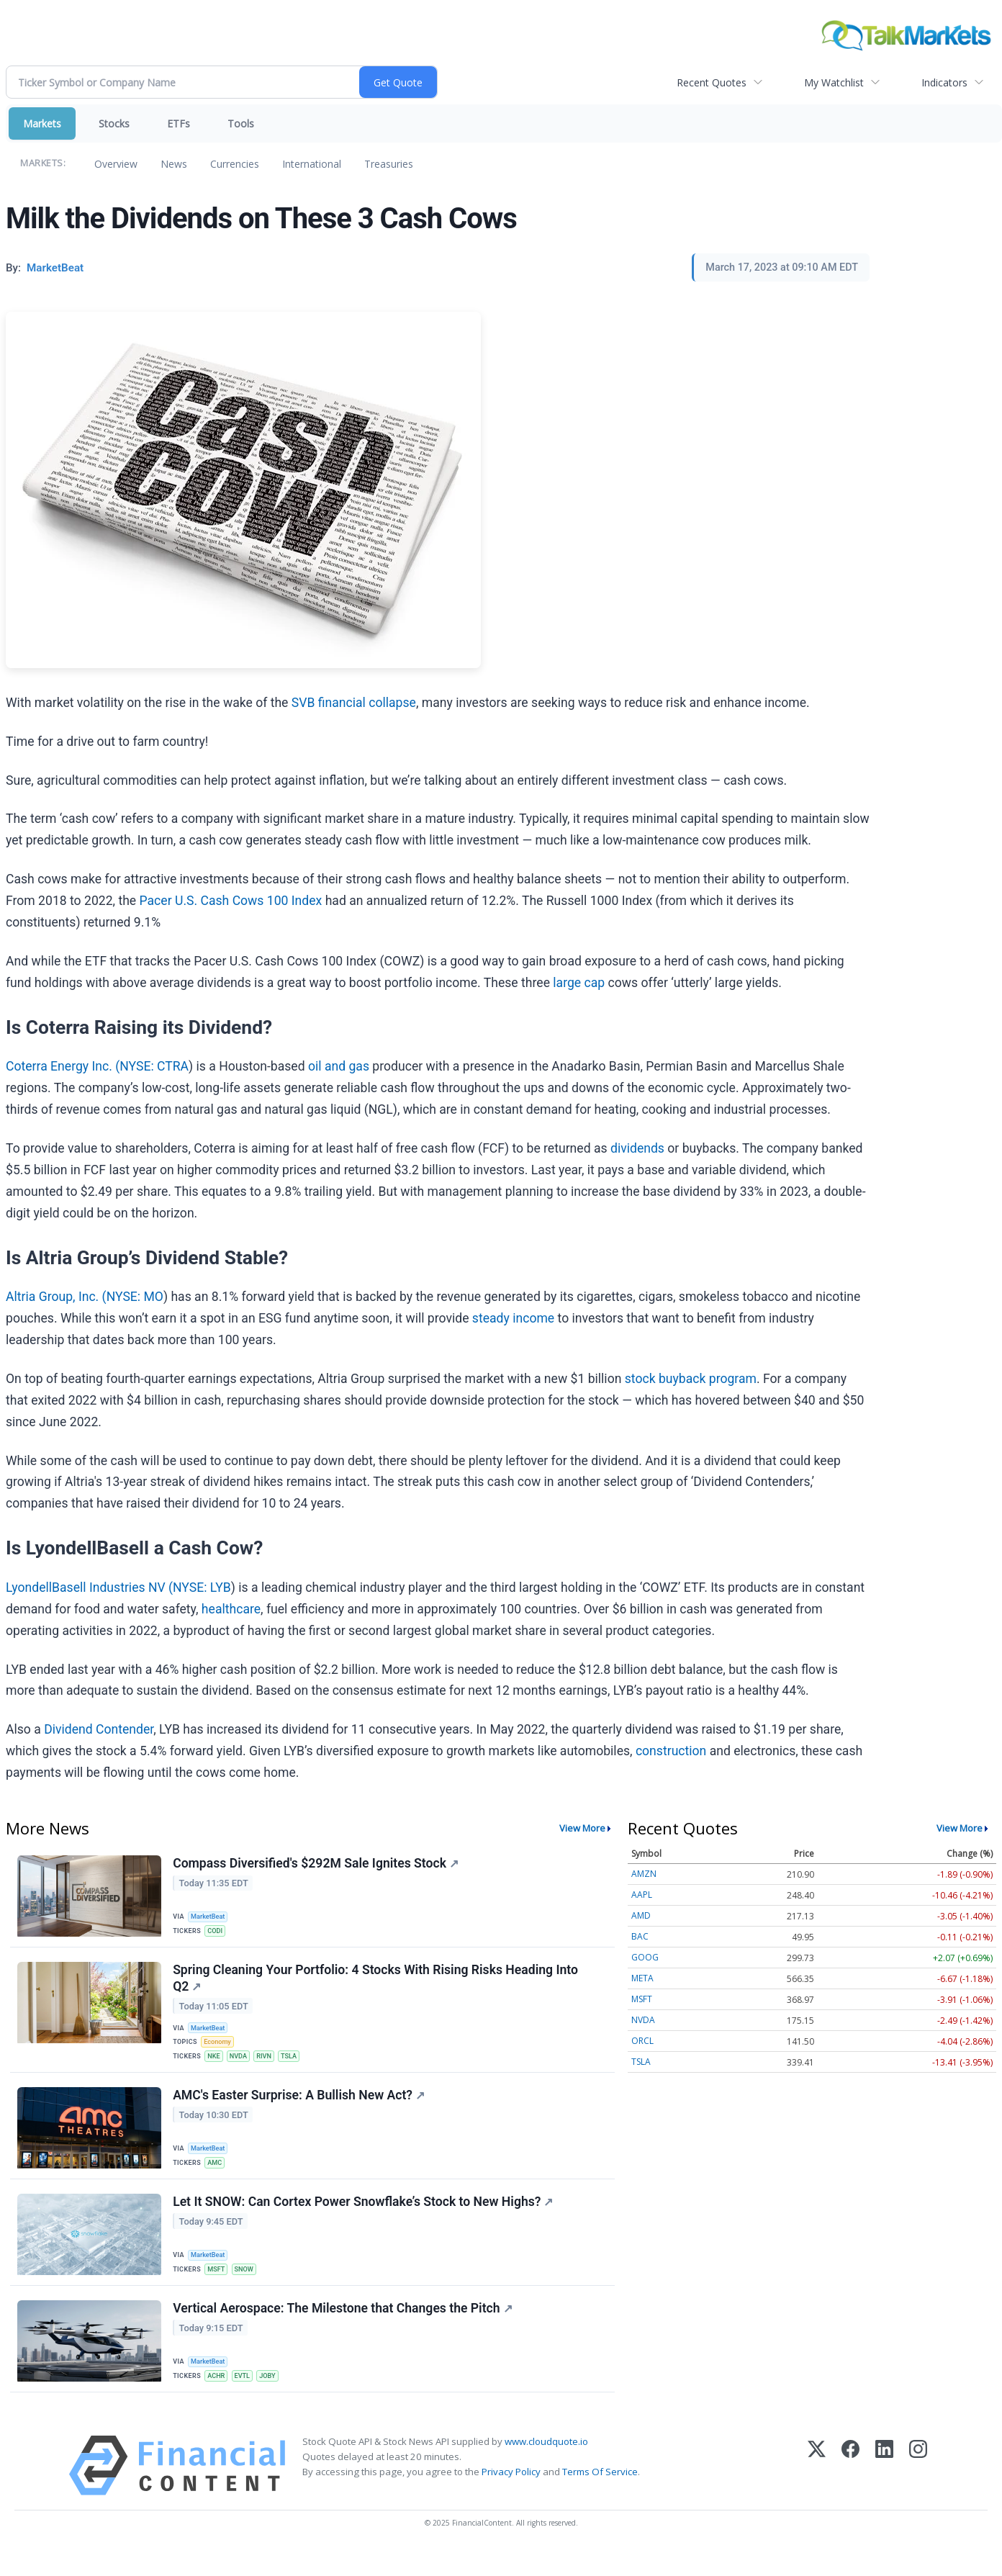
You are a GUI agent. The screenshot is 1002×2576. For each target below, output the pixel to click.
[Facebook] (850, 2490)
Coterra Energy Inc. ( (62, 1066)
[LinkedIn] (884, 2490)
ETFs (178, 123)
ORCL (642, 2041)
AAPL (641, 1894)
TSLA (297, 2065)
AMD (641, 1915)
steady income (513, 1318)
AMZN (643, 1874)
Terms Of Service (600, 2496)
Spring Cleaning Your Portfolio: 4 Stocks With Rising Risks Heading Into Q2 (376, 1983)
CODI (217, 1931)
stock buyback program (691, 1379)
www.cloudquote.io (546, 2466)
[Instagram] (918, 2490)
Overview (115, 164)
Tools (240, 123)
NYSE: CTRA (154, 1066)
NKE (215, 2065)
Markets (42, 123)
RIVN (270, 2065)
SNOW (248, 2287)
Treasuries (388, 164)
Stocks (114, 123)
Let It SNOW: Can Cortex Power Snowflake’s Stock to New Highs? (364, 2219)
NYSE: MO (135, 1296)
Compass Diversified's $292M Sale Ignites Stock (317, 1864)
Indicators (944, 82)
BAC (640, 1936)
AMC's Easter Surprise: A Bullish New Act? (300, 2109)
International (311, 164)
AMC (217, 2176)
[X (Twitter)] (816, 2490)
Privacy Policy (511, 2496)
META (642, 1978)
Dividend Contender (98, 1729)
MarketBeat (211, 1916)
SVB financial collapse (354, 702)
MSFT (218, 2287)
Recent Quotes (711, 82)
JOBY (273, 2397)
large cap (579, 983)
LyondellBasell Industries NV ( (89, 1587)
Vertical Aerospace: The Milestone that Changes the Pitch (343, 2330)
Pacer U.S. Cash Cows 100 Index (231, 900)
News (174, 164)
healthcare (231, 1609)
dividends (637, 1148)
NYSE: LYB (202, 1587)
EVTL (246, 2397)
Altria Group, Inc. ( (56, 1296)
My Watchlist (834, 82)
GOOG (645, 1957)
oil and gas (338, 1066)
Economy (220, 2049)
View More (582, 1827)
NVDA (242, 2065)
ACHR (218, 2397)
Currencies (234, 164)
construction (671, 1751)
